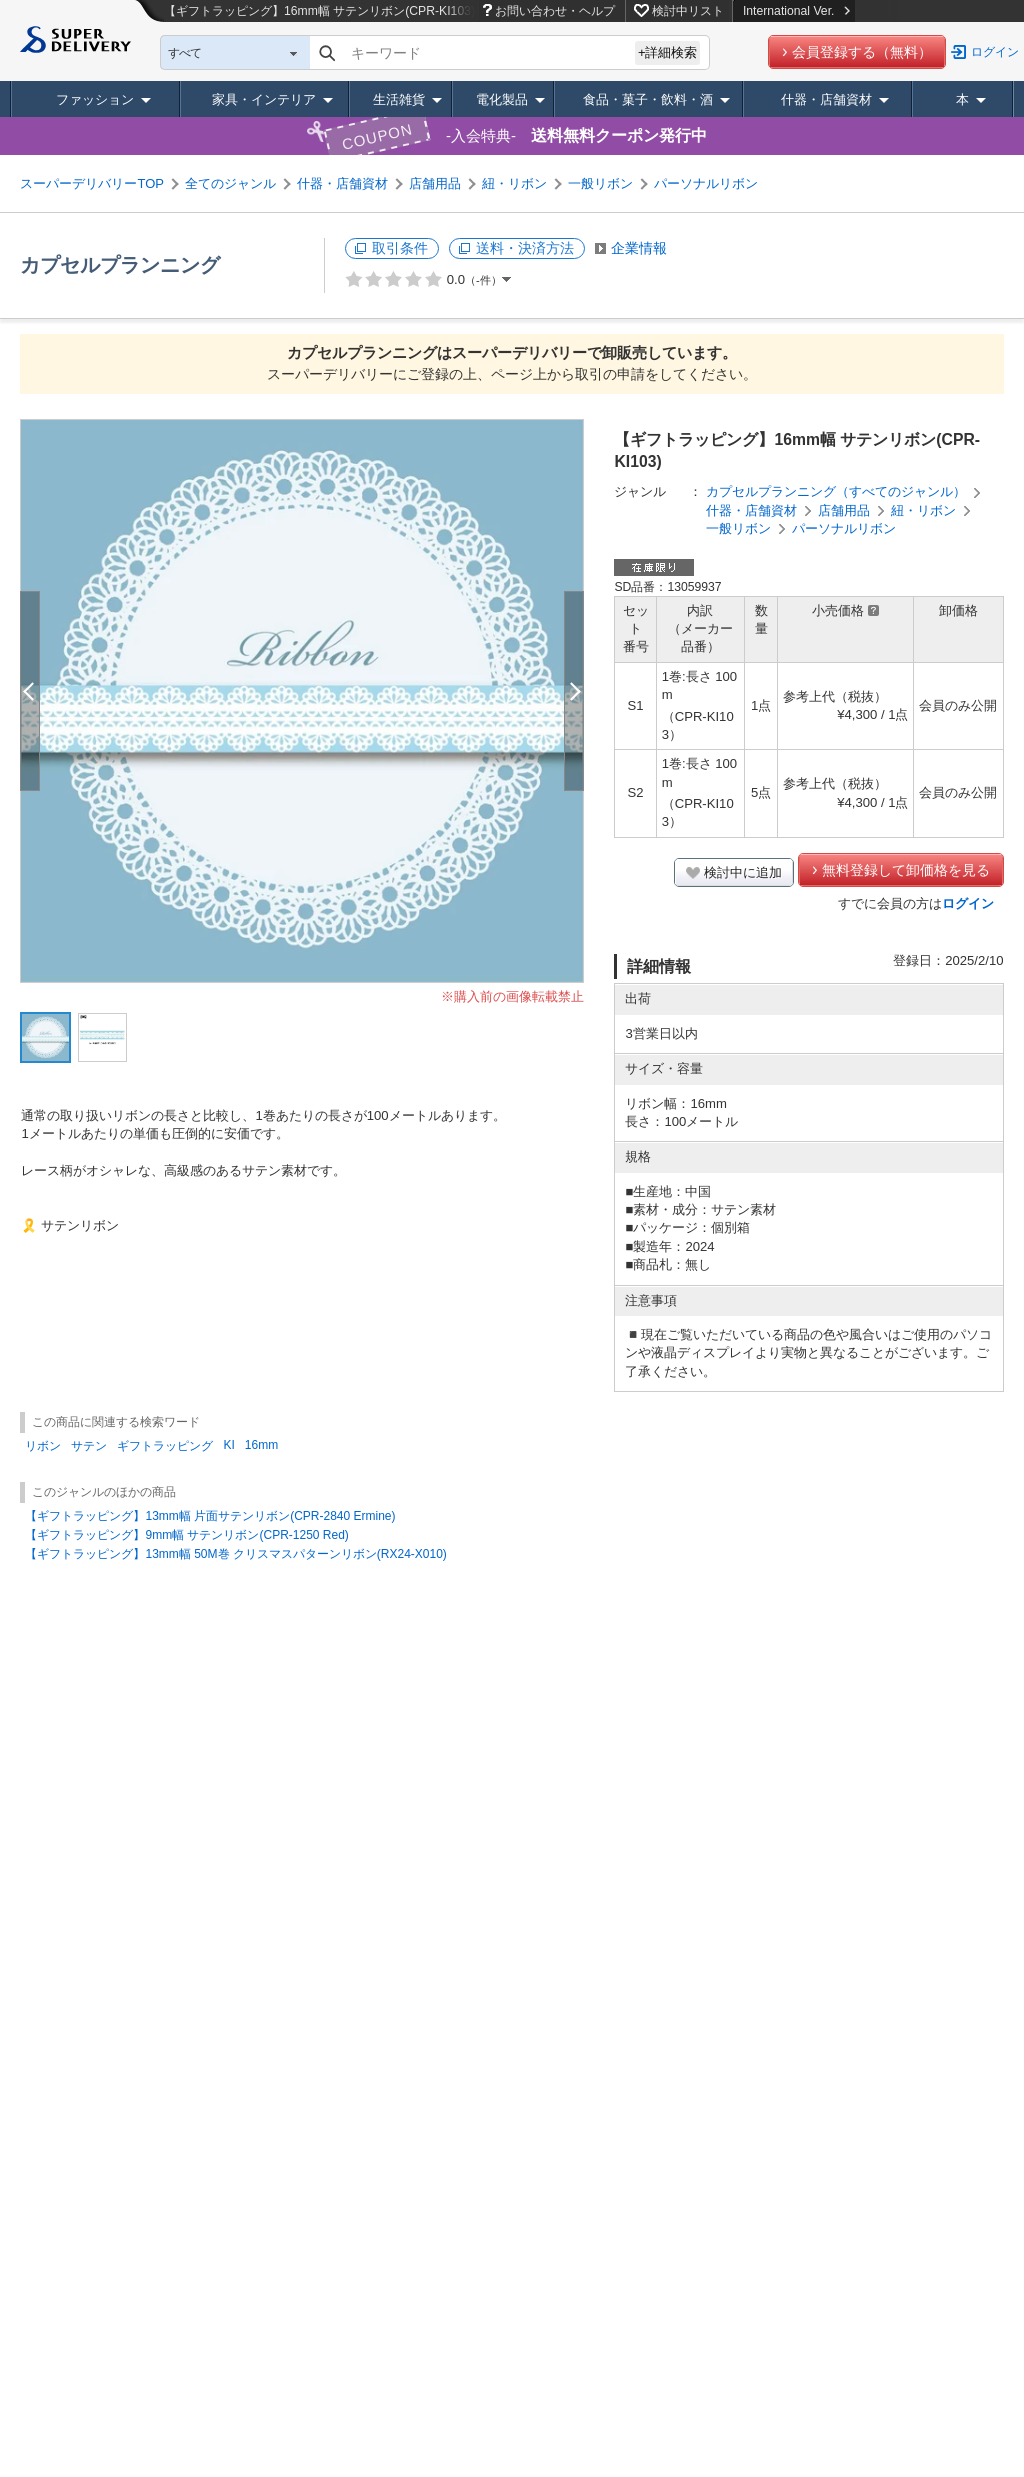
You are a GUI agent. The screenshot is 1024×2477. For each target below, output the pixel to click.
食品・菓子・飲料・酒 (648, 99)
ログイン (995, 52)
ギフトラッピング (165, 1446)
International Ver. (796, 11)
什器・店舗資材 (826, 99)
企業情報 (639, 248)
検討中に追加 (743, 872)
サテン (89, 1446)
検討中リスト (688, 11)
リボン (43, 1446)
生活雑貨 (399, 99)
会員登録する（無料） (862, 52)
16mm (261, 1445)
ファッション (95, 99)
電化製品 (502, 99)
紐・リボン (514, 183)
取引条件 (400, 248)
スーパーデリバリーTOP (92, 183)
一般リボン (600, 183)
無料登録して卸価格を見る (906, 870)
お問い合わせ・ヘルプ (555, 11)
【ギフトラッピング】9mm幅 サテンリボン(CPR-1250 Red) (186, 1535)
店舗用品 (435, 183)
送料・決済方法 (525, 248)
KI (228, 1445)
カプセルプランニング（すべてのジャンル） (836, 491)
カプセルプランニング (120, 265)
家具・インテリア (264, 99)
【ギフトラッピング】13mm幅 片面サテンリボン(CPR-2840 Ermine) (210, 1516)
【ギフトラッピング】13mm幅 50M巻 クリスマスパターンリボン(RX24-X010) (235, 1554)
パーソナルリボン (706, 183)
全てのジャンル (230, 183)
